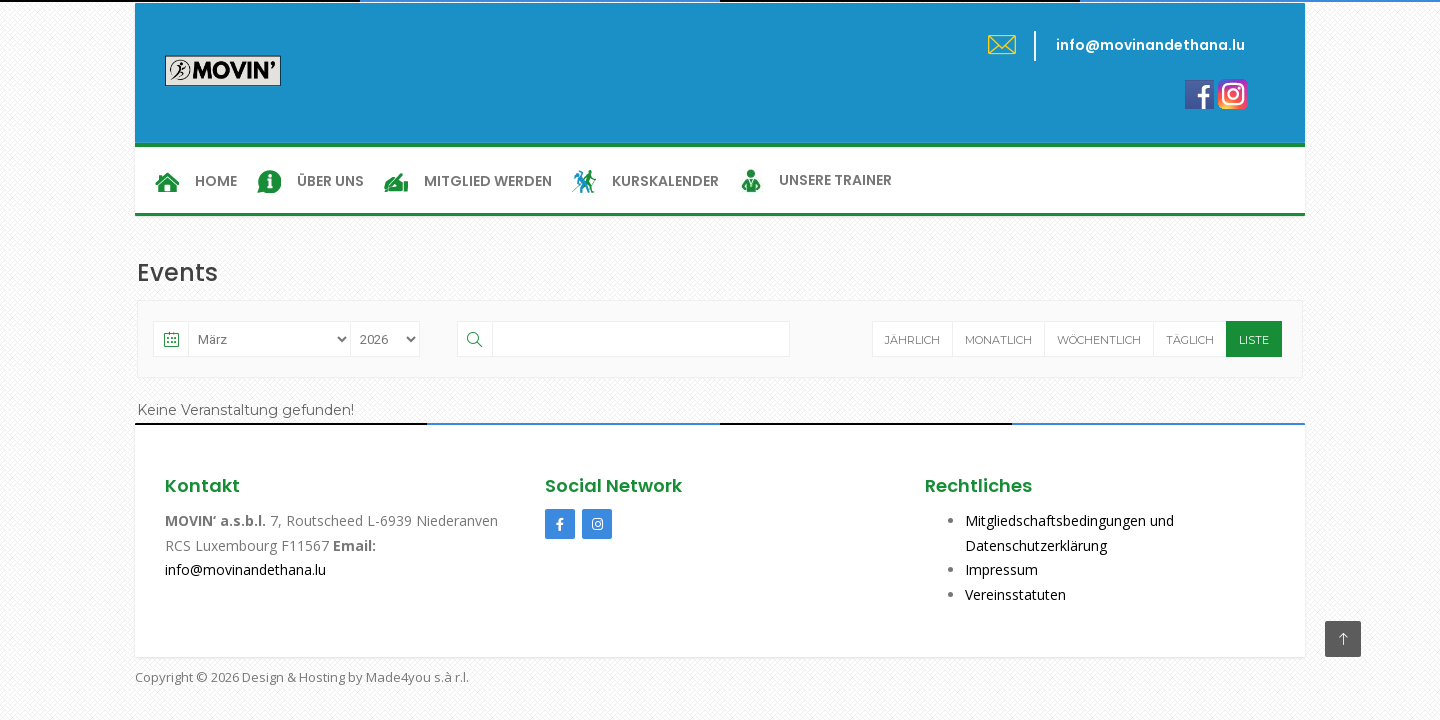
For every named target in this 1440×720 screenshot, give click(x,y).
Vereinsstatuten (1015, 594)
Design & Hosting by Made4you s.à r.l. (355, 677)
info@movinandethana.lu (245, 569)
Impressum (1001, 569)
